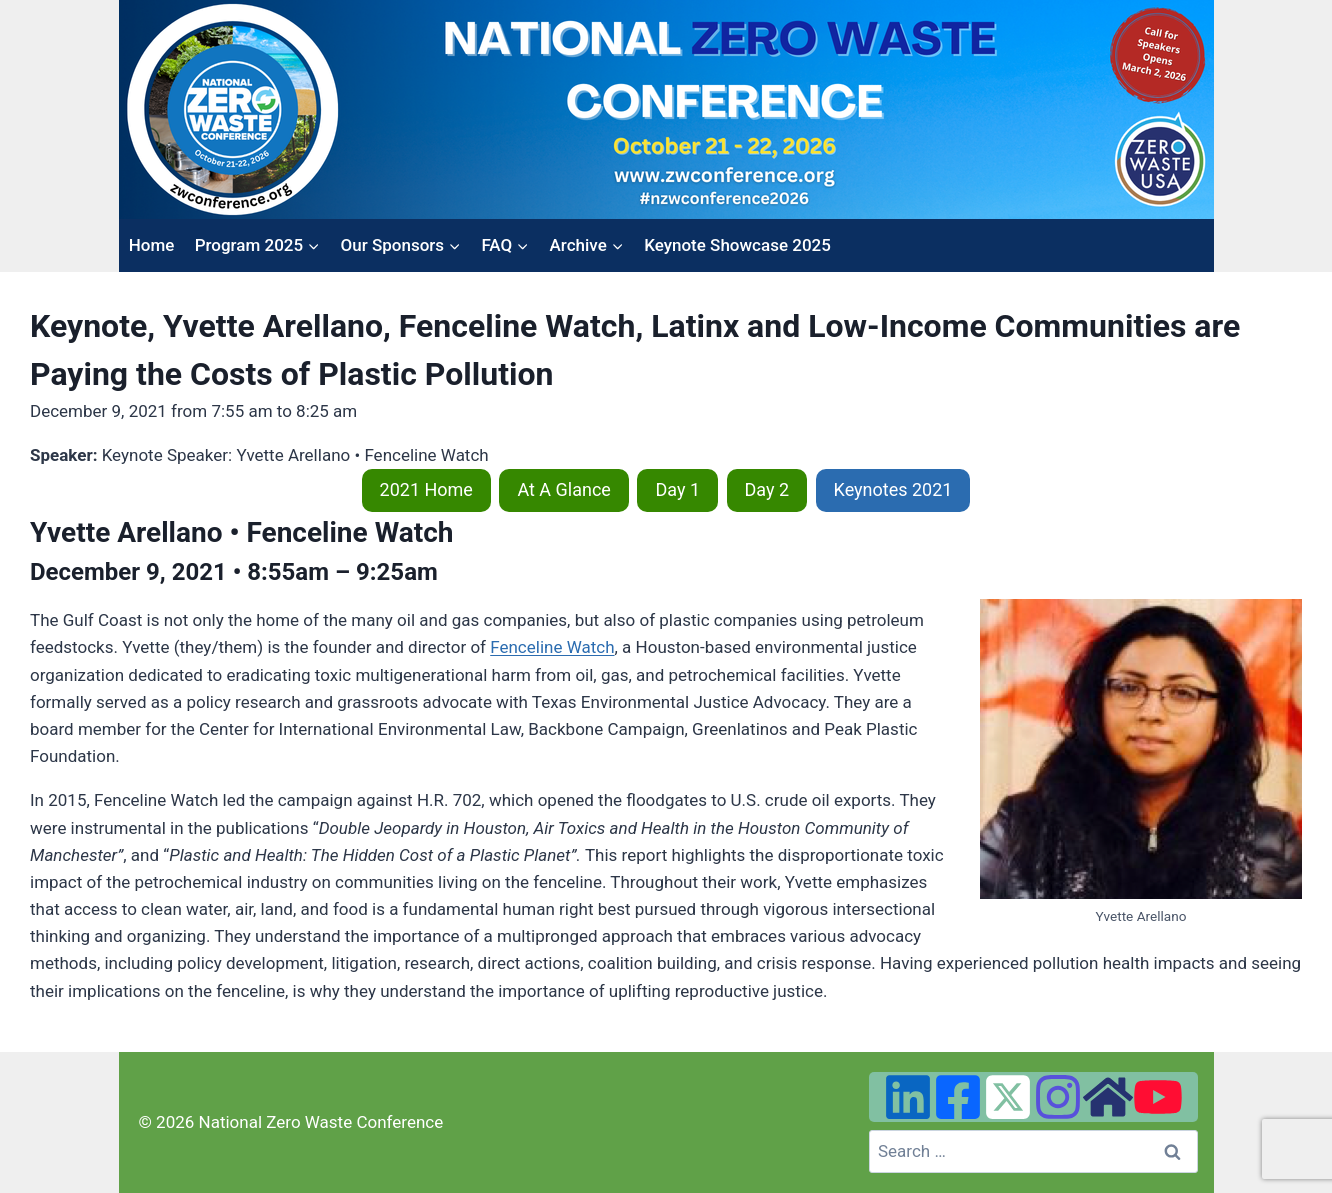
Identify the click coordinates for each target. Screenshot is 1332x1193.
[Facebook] (958, 1097)
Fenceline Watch (552, 647)
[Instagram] (1058, 1097)
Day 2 (767, 489)
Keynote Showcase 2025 (737, 245)
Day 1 (677, 489)
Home (152, 245)
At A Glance (564, 489)
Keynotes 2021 (893, 489)
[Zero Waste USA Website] (1108, 1097)
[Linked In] (908, 1097)
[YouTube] (1158, 1097)
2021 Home (426, 489)
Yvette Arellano (126, 532)
